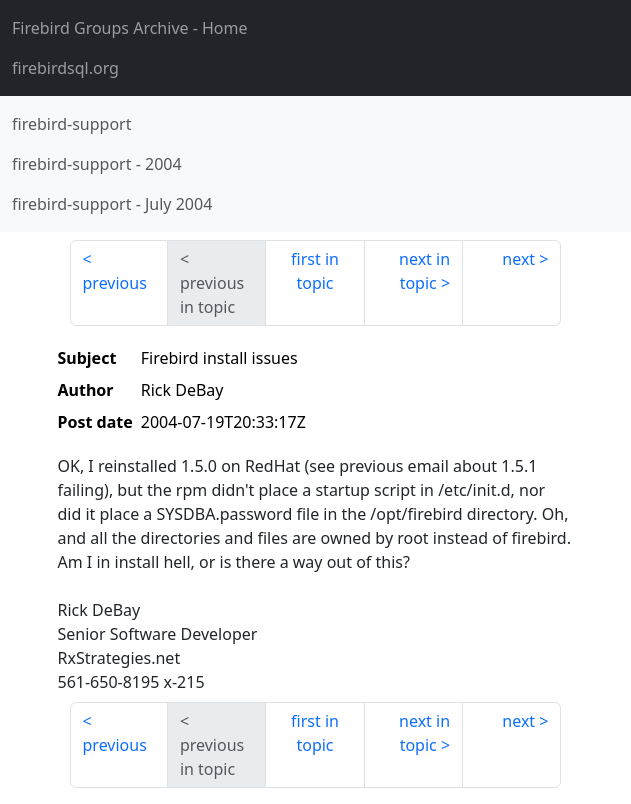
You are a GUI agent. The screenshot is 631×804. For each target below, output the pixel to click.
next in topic (424, 271)
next (518, 259)
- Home (130, 28)
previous (115, 283)
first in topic (315, 271)
